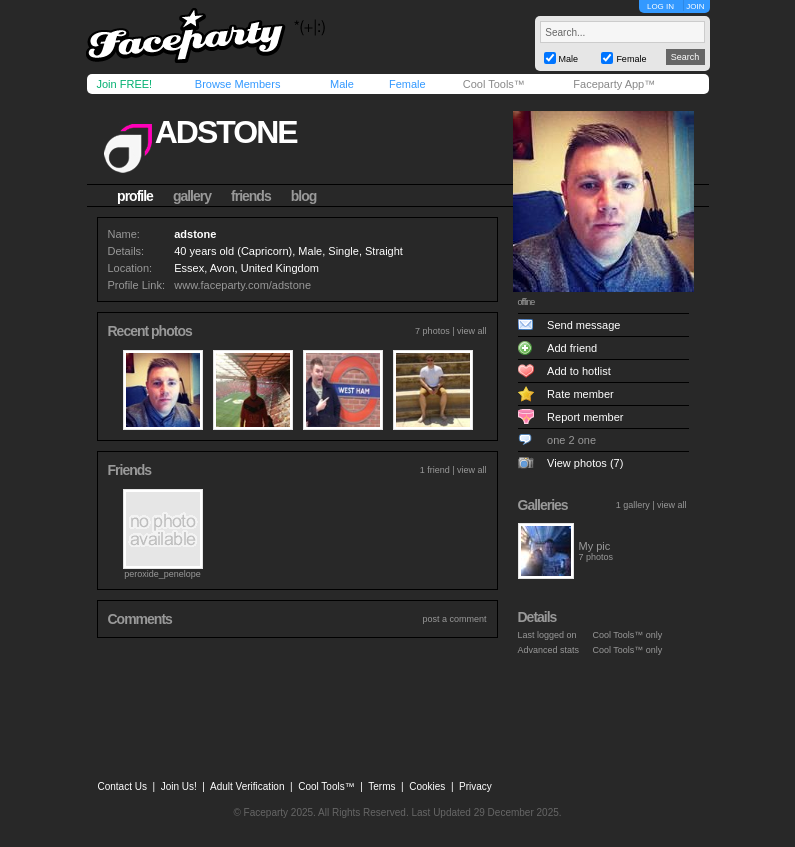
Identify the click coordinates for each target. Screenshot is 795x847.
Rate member (580, 394)
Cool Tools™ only (628, 635)
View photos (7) (585, 463)
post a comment (454, 619)
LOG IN (660, 6)
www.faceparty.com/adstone (242, 285)
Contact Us (122, 786)
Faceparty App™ (614, 84)
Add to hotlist (579, 371)
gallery (192, 196)
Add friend (572, 348)
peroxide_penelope (162, 574)
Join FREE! (125, 84)
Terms (381, 786)
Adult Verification (247, 786)
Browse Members (238, 84)
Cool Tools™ (494, 84)
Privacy (475, 786)
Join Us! (179, 786)
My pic (595, 546)
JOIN (695, 6)
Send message (583, 325)
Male (342, 84)
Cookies (427, 786)
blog (304, 196)
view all (472, 331)
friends (251, 196)
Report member (585, 417)
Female (407, 84)
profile (135, 196)
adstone (226, 132)
